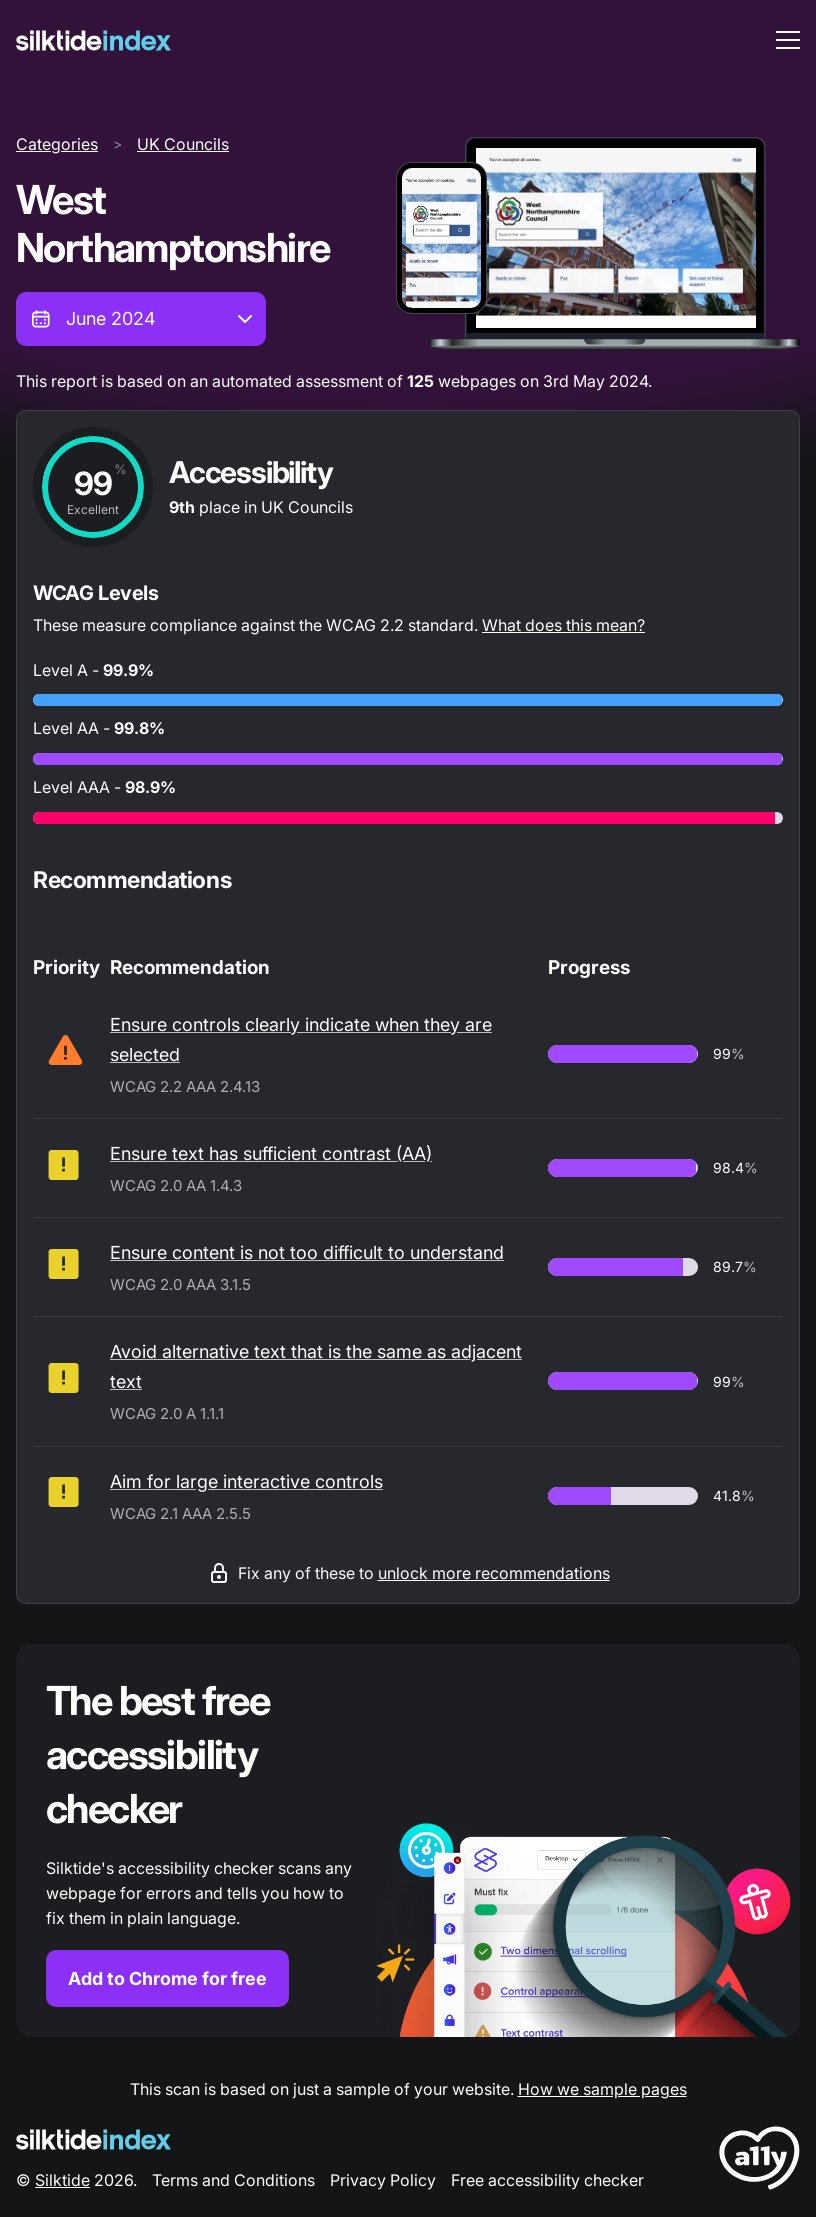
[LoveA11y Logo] (759, 2161)
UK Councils (183, 144)
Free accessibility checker (547, 2180)
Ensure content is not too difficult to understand (307, 1252)
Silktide (62, 2180)
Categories (57, 144)
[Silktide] (93, 40)
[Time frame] (141, 319)
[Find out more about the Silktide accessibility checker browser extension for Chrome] (408, 1840)
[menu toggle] (788, 40)
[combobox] (141, 319)
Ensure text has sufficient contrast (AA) (271, 1153)
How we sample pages (602, 2089)
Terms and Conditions (233, 2180)
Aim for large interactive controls (246, 1481)
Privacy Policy (383, 2180)
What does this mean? (563, 625)
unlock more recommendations (494, 1573)
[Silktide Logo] (93, 2139)
